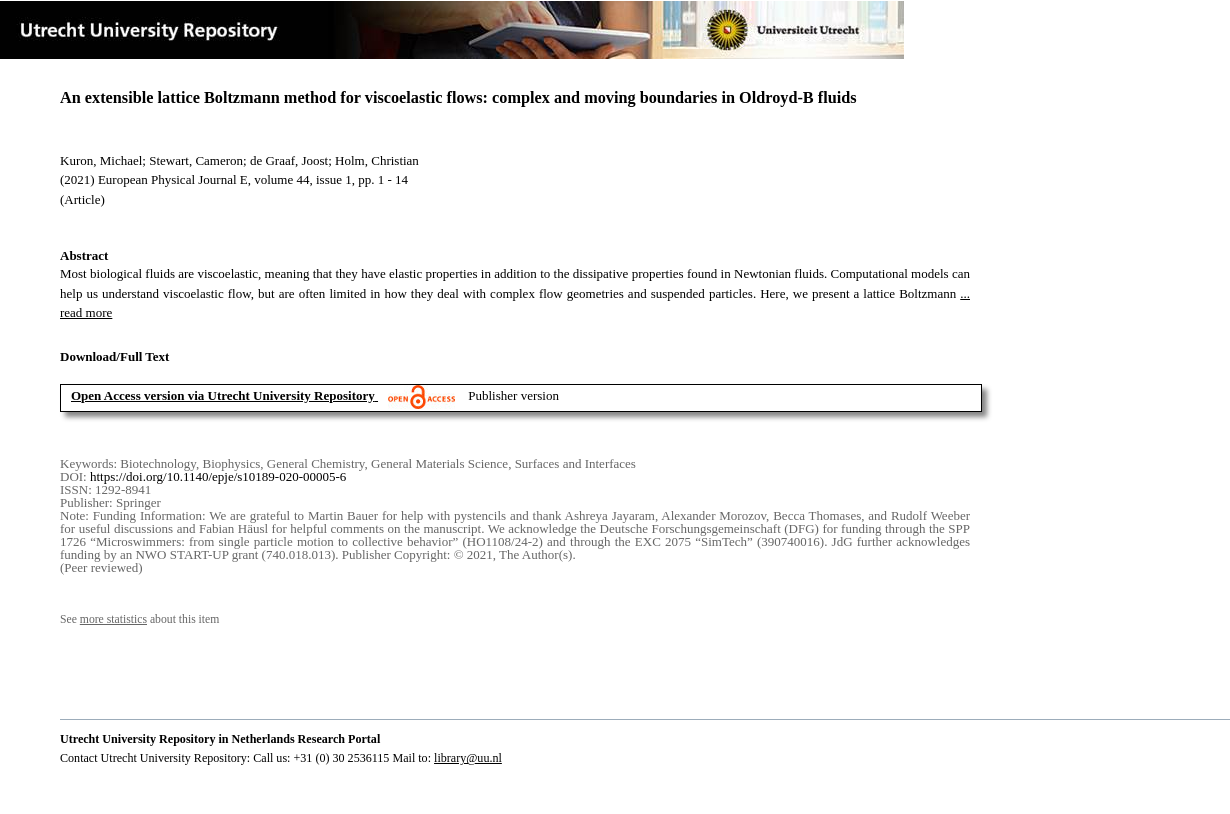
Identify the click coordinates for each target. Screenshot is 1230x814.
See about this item (139, 619)
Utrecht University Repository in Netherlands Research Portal (220, 739)
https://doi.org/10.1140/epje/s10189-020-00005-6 (218, 476)
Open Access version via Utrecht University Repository (223, 395)
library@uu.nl (468, 758)
